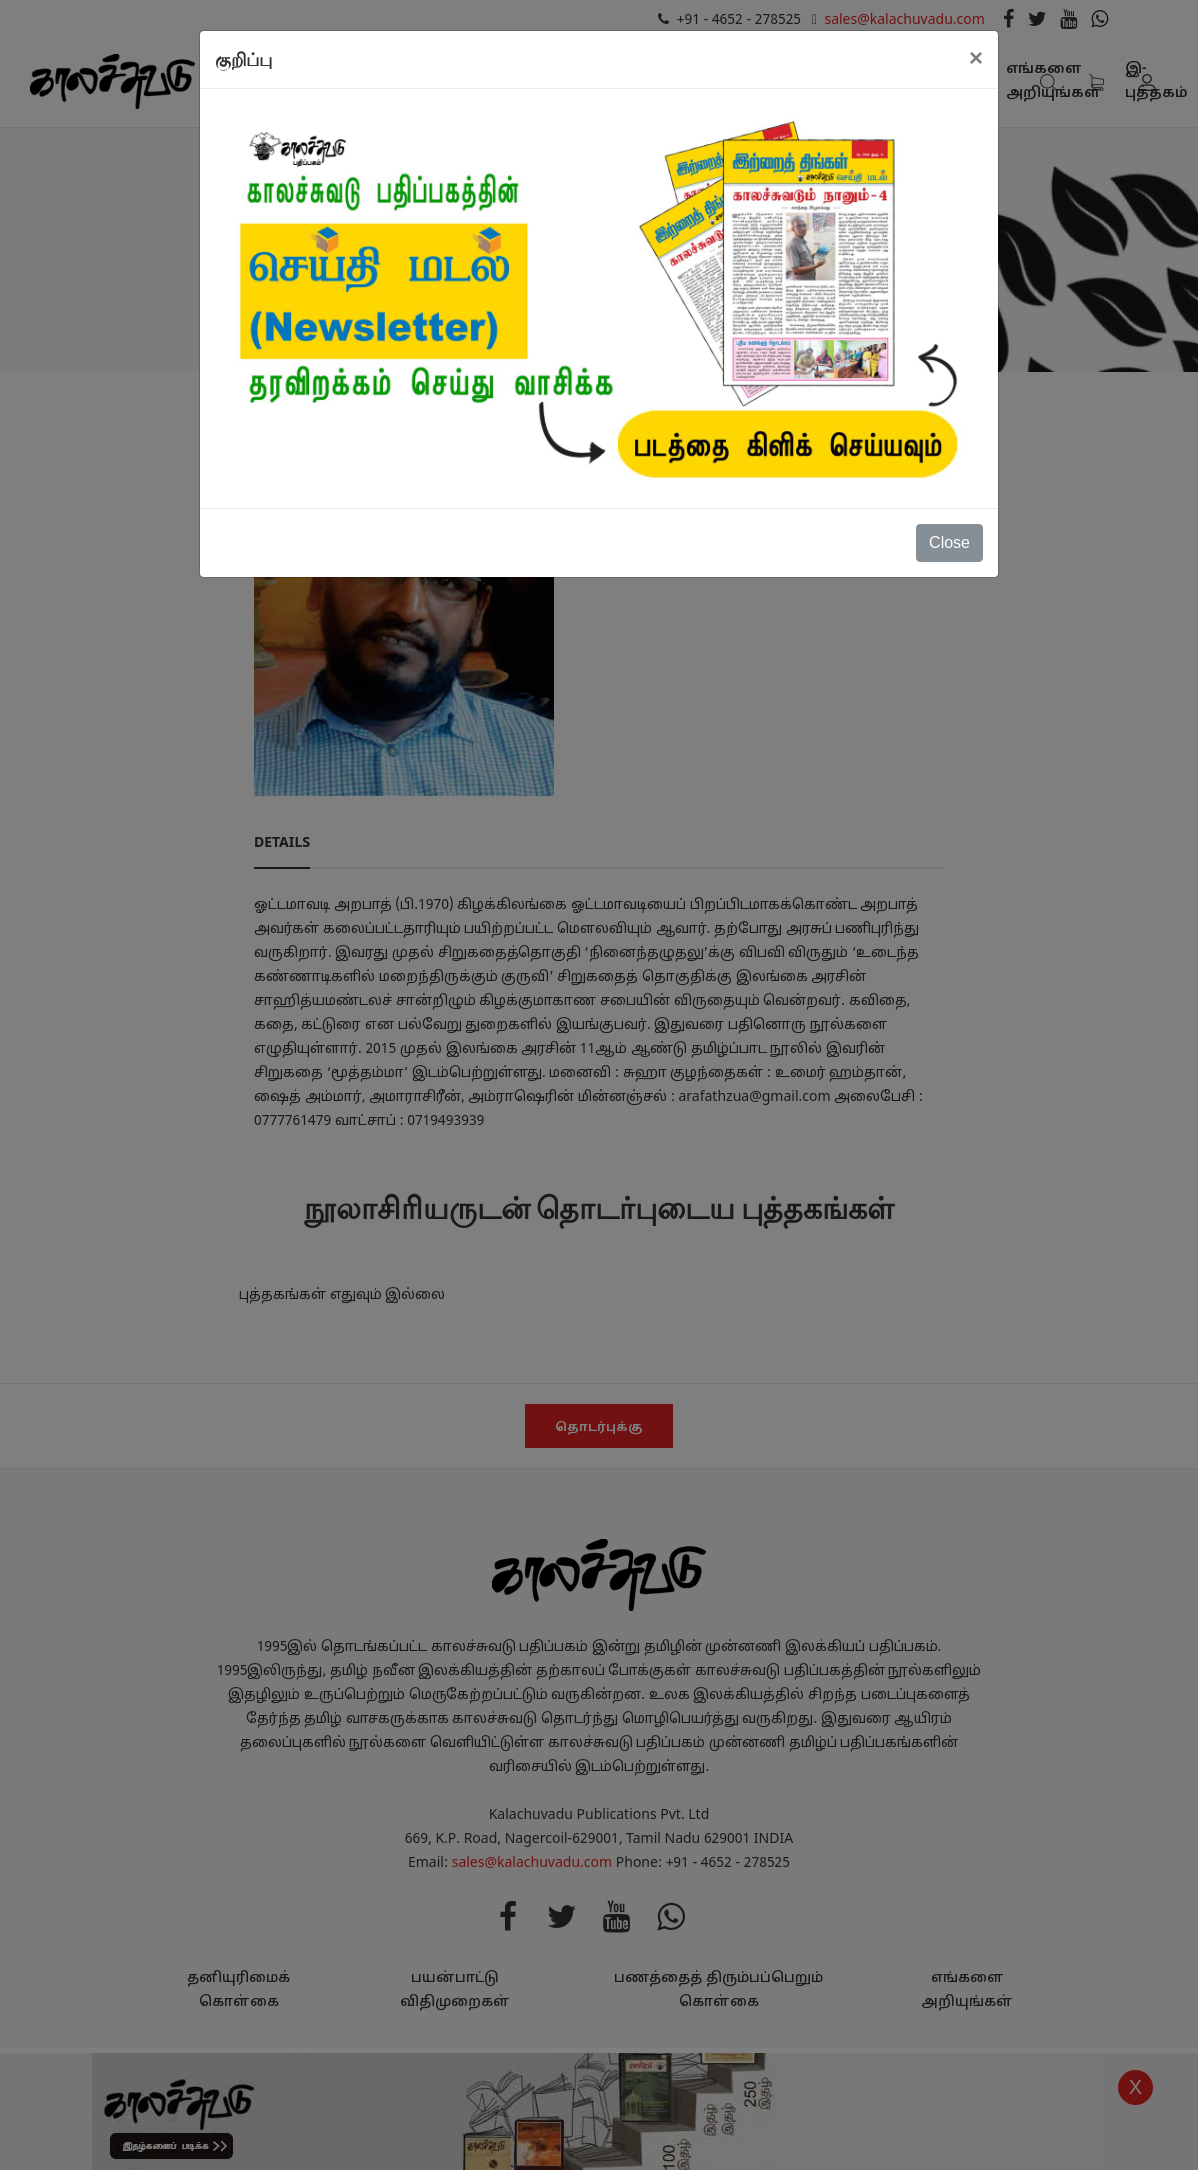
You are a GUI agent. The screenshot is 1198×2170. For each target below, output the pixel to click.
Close (949, 542)
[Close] (976, 58)
